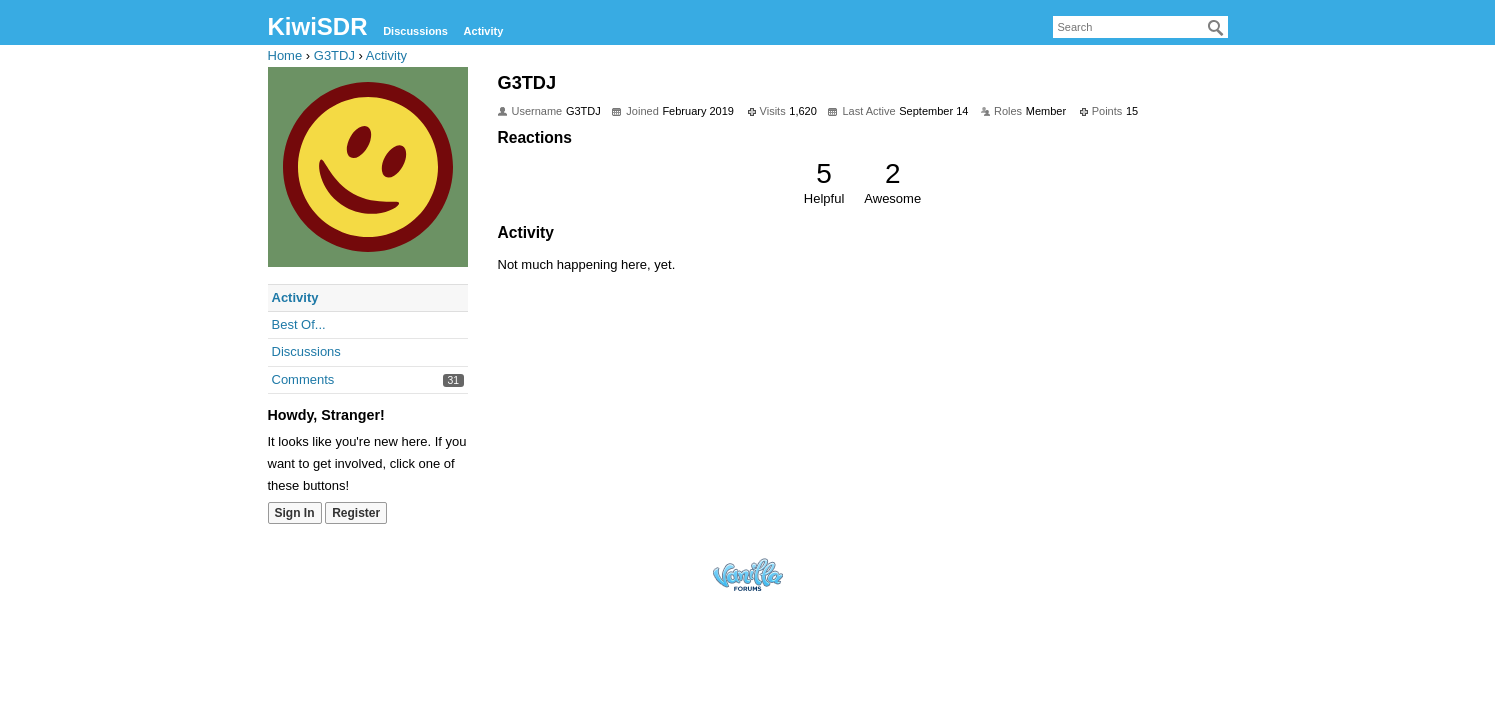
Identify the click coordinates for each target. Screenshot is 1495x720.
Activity (484, 31)
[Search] (1216, 28)
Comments (303, 379)
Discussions (415, 31)
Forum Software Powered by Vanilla (748, 574)
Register (356, 513)
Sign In (295, 513)
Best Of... (299, 324)
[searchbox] (1140, 27)
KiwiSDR (318, 26)
